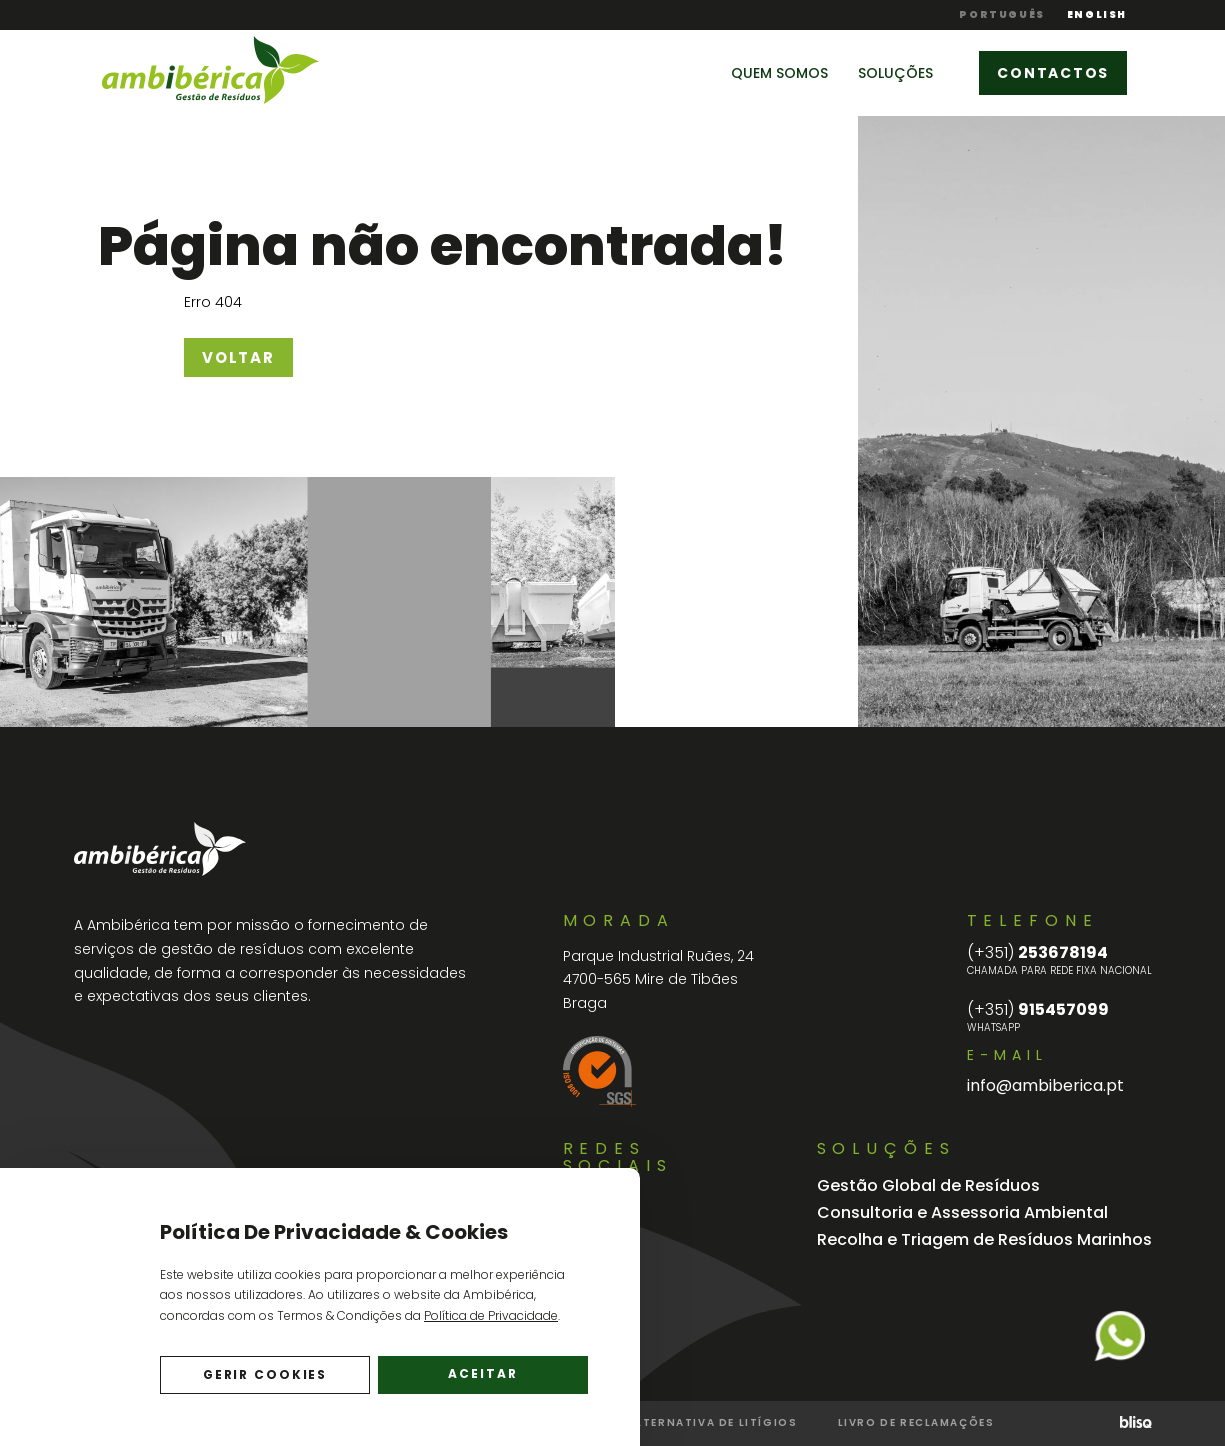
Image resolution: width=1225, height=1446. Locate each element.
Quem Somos (779, 73)
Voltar (238, 357)
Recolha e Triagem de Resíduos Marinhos (984, 1239)
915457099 (1038, 1010)
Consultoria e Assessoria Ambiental (962, 1212)
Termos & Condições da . (418, 1315)
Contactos (1053, 73)
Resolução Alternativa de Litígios (672, 1423)
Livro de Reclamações (916, 1423)
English (1097, 15)
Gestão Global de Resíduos (928, 1185)
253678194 (1037, 953)
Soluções (895, 73)
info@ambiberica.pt (1045, 1085)
